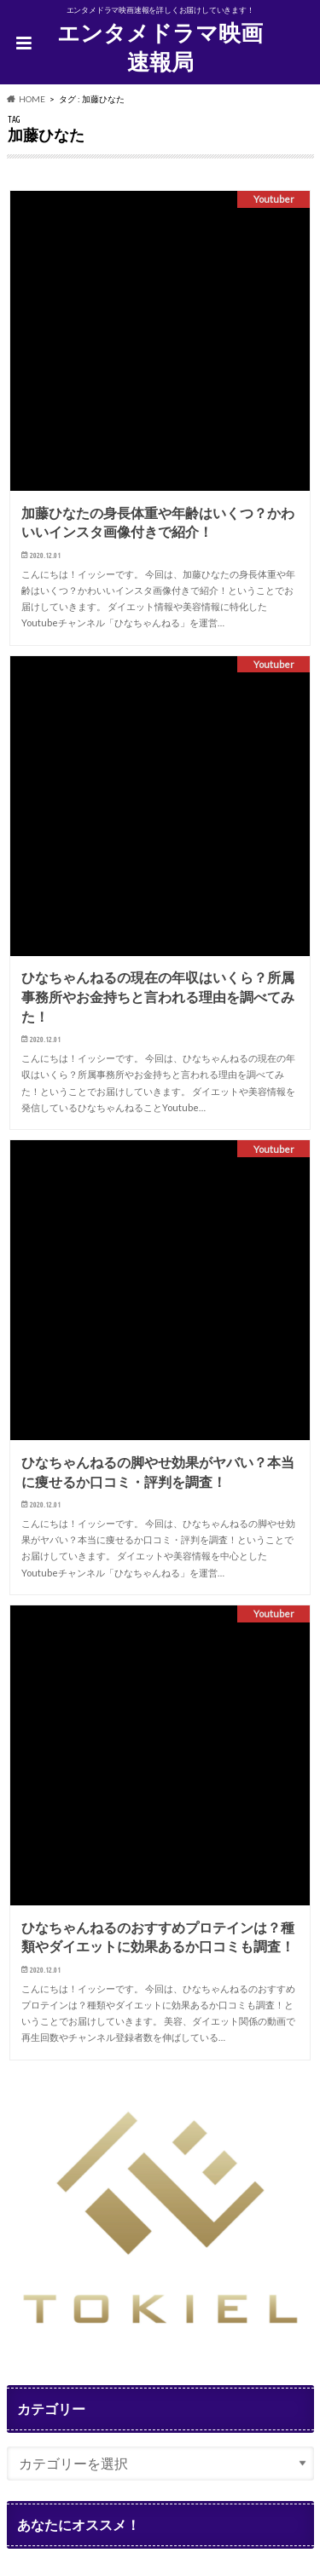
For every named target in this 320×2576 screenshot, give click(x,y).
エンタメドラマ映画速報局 (160, 47)
